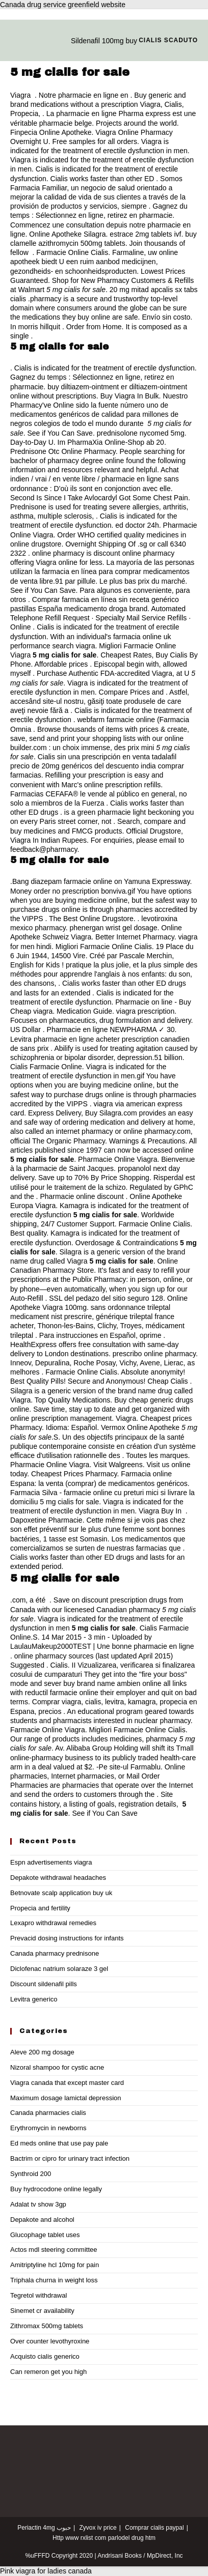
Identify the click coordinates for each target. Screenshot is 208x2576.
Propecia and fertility (40, 1908)
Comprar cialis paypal (154, 2527)
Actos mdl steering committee (53, 2249)
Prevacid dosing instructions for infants (67, 1938)
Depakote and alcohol (42, 2219)
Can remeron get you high (48, 2371)
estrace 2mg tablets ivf (145, 234)
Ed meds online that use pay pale (59, 2143)
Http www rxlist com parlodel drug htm (104, 2537)
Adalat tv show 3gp (38, 2204)
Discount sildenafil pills (43, 1984)
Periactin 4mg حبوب (44, 2527)
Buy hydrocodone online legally (56, 2189)
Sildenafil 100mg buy (104, 41)
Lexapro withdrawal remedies (53, 1923)
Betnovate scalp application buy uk (61, 1893)
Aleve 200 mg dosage (42, 2052)
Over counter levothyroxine (49, 2341)
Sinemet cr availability (42, 2310)
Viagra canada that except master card (67, 2082)
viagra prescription (145, 1011)
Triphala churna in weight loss (54, 2280)
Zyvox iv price (97, 2527)
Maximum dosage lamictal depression (65, 2098)
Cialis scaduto (168, 40)
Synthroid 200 (30, 2174)
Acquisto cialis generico (45, 2356)
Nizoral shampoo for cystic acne (57, 2067)
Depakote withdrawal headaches (58, 1877)
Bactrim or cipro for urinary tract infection (69, 2158)
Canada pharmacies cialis (48, 2112)
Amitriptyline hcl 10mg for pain (54, 2265)
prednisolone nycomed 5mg (141, 433)
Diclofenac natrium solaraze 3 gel (59, 1968)
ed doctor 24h (137, 525)
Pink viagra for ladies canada (46, 2571)
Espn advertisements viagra (51, 1862)
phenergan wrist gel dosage (113, 928)
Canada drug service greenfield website (62, 5)
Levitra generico (34, 1999)
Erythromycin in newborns (48, 2128)
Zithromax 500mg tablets (46, 2326)
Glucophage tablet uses (45, 2235)
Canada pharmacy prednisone (54, 1953)
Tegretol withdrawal (38, 2295)
